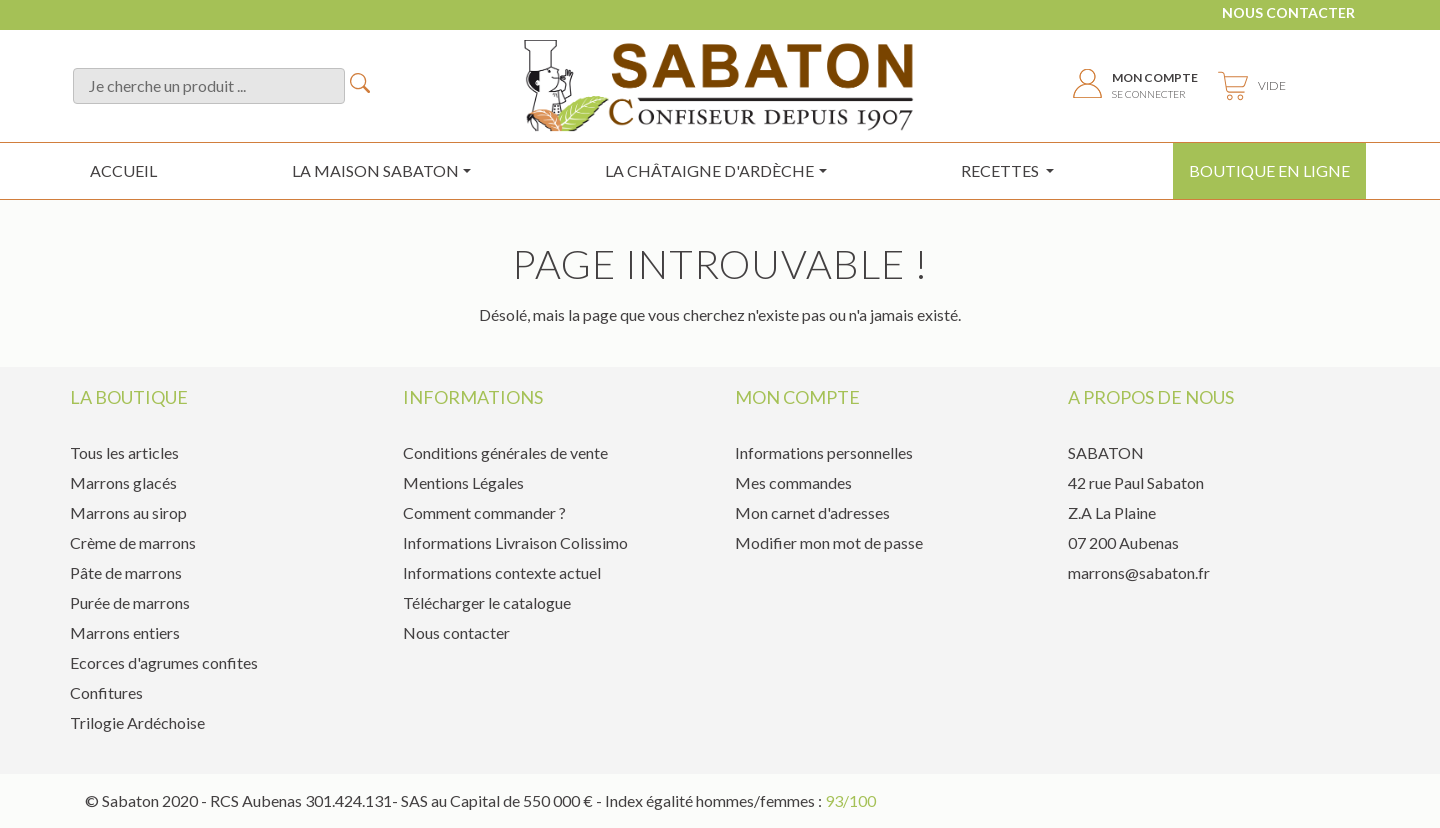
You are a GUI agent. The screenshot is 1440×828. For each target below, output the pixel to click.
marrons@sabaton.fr (1139, 572)
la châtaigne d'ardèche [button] (709, 170)
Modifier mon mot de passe (829, 542)
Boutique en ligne (1269, 170)
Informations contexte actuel (502, 572)
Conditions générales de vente (505, 452)
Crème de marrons (133, 542)
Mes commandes (793, 482)
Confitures (106, 692)
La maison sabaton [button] (375, 170)
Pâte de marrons (126, 572)
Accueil (123, 170)
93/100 (850, 800)
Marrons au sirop (128, 512)
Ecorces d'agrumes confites (164, 662)
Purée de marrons (130, 602)
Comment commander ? (484, 512)
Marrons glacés (123, 482)
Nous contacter (1288, 12)
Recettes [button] (1001, 170)
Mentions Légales (463, 482)
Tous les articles (124, 452)
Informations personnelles (824, 452)
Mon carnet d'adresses (812, 512)
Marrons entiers (125, 632)
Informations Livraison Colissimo (515, 542)
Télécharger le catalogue (487, 602)
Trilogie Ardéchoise (137, 722)
